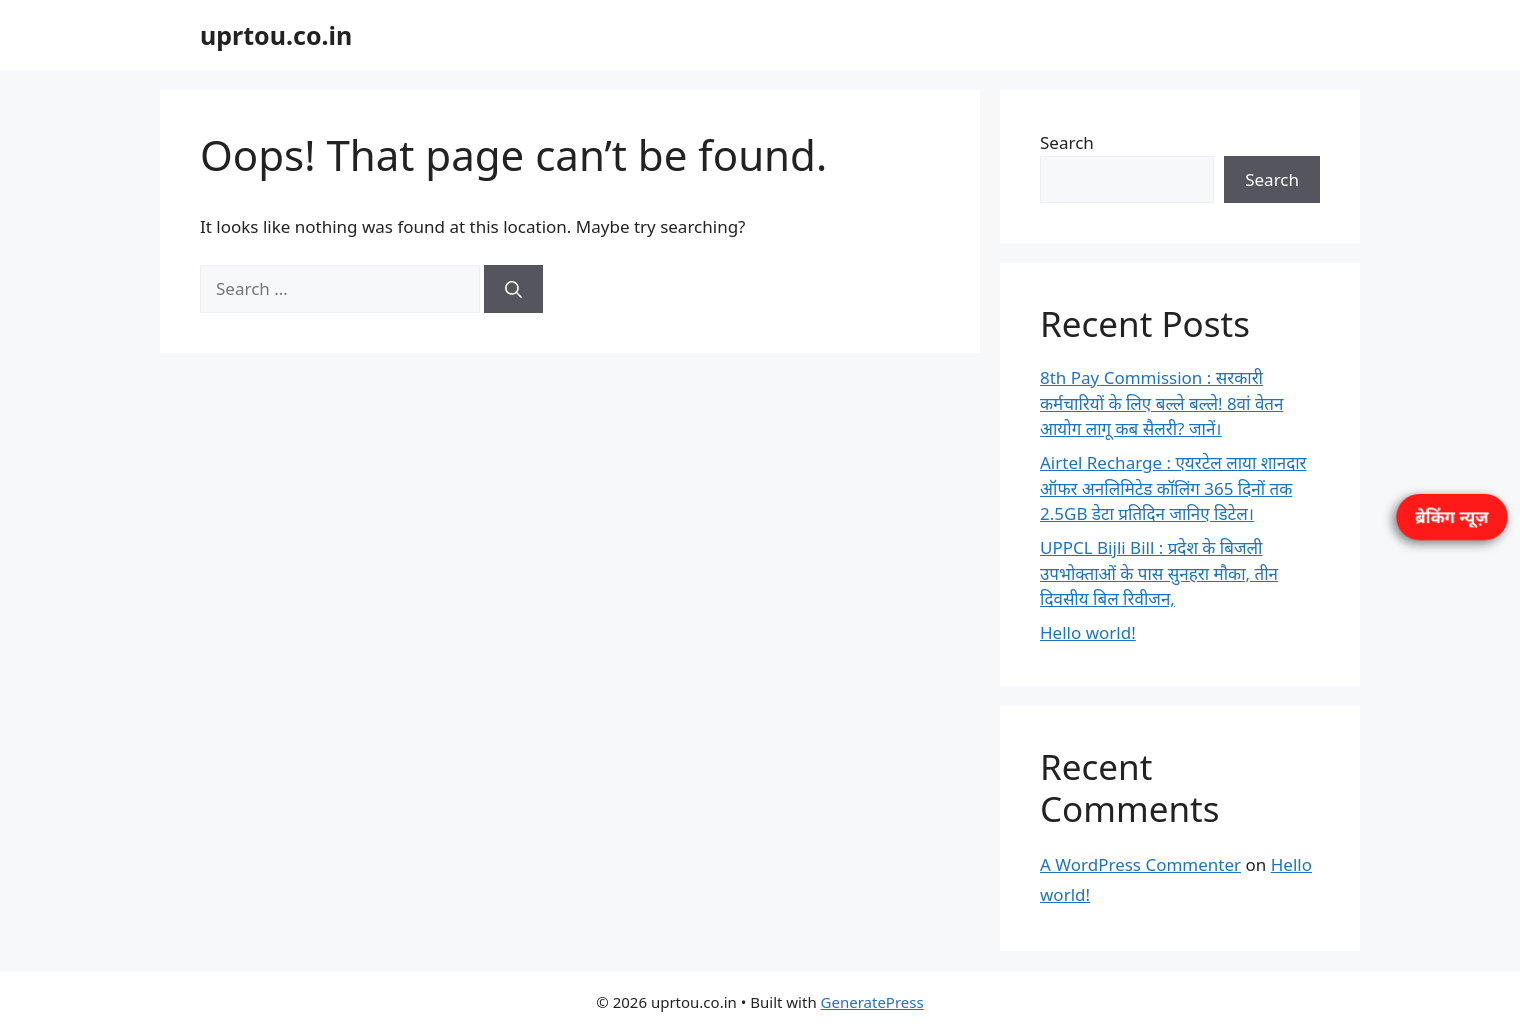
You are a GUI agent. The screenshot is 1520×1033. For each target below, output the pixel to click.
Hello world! (1088, 632)
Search (1067, 142)
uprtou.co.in (276, 35)
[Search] (513, 289)
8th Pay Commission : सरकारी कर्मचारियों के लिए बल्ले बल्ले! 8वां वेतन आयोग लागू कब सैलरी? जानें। (1161, 403)
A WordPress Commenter (1140, 864)
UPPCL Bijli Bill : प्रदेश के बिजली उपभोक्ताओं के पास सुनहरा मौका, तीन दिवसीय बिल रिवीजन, (1159, 573)
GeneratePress (872, 1002)
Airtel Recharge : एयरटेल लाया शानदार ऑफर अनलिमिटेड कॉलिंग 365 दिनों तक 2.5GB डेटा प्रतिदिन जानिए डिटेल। (1173, 488)
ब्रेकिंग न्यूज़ (1452, 516)
